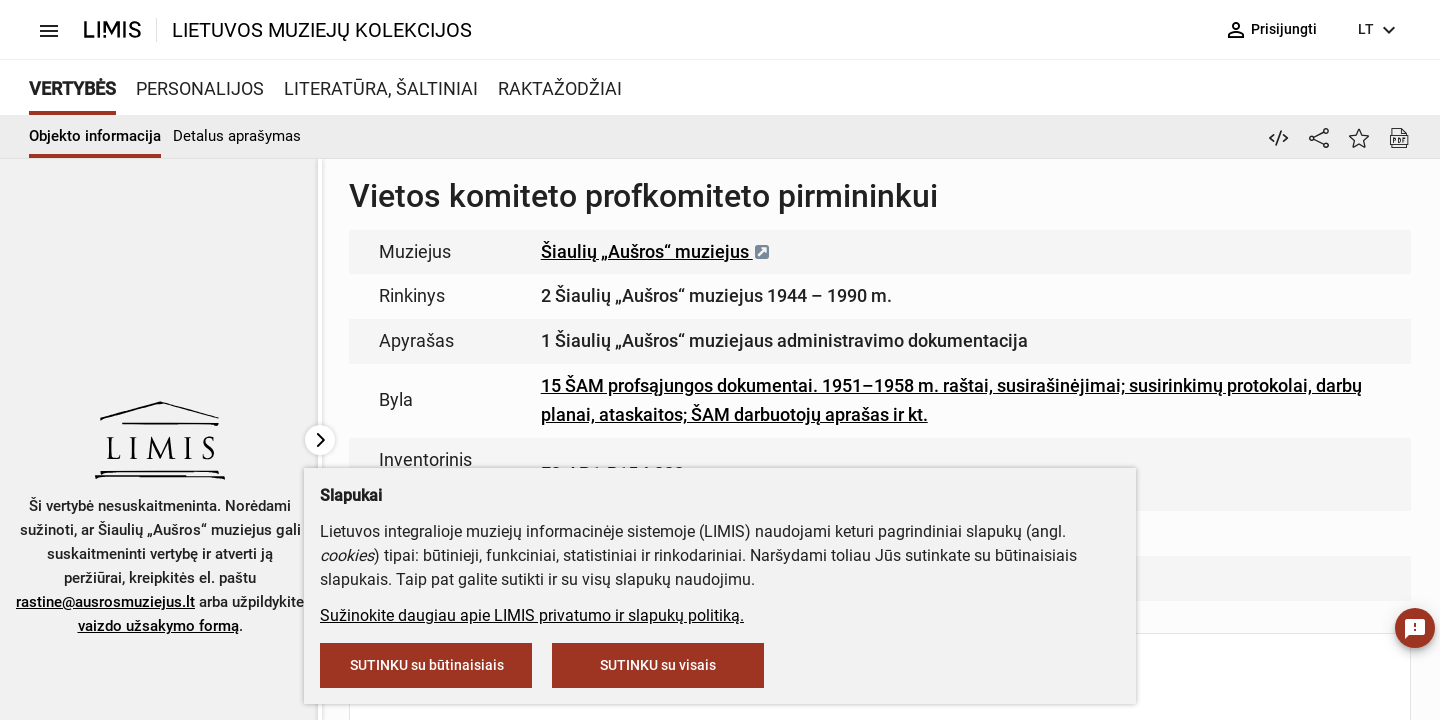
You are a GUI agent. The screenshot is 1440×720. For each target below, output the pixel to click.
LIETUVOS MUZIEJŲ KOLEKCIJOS (322, 30)
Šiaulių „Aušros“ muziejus (656, 251)
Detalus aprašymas (237, 136)
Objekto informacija (95, 136)
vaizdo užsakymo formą (158, 626)
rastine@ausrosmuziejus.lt (105, 602)
